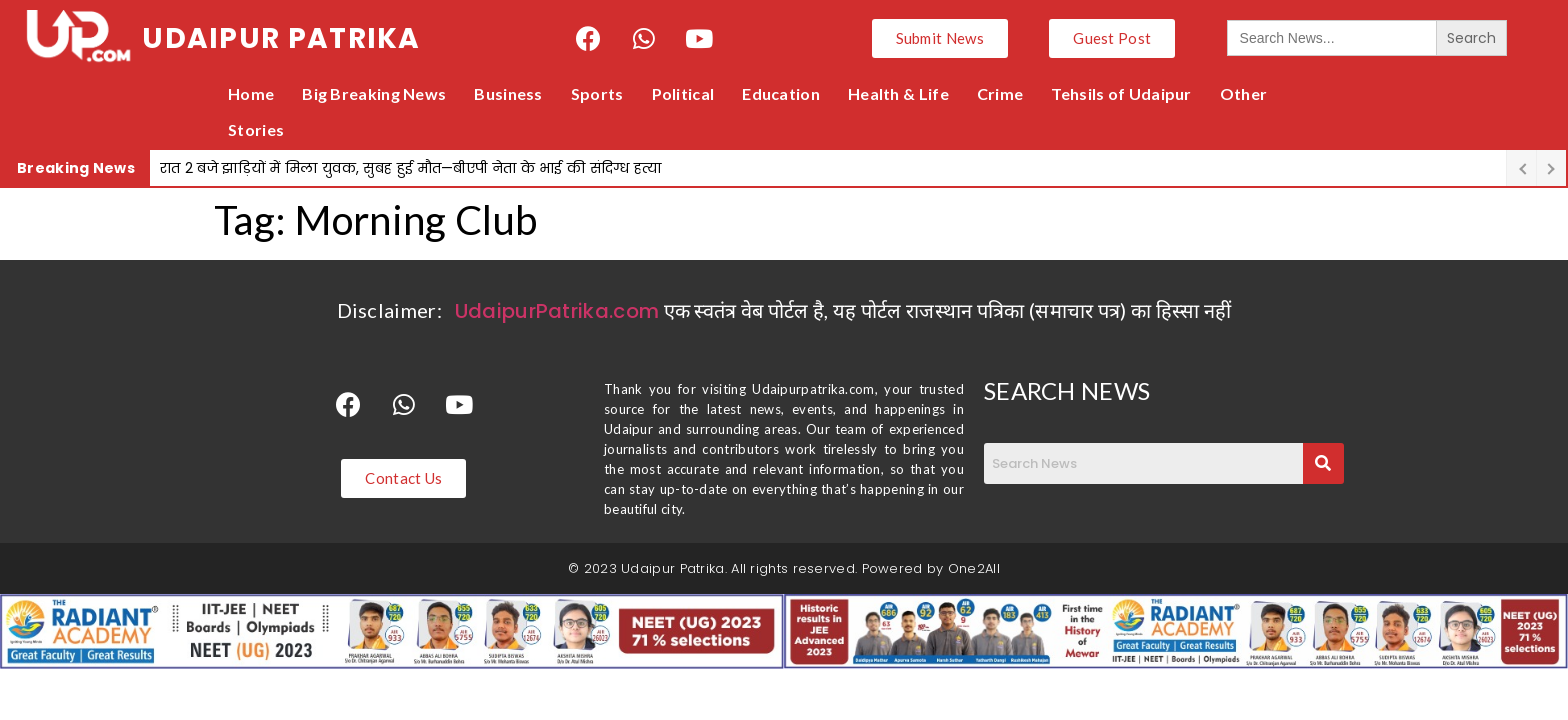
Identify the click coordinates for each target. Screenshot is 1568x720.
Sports (597, 93)
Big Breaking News (374, 93)
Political (683, 93)
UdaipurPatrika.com (557, 311)
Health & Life (898, 93)
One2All (974, 568)
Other (1244, 93)
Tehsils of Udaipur (1121, 93)
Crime (1000, 93)
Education (781, 93)
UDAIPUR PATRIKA (281, 38)
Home (251, 93)
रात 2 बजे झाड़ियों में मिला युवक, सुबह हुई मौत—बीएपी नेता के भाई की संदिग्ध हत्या (411, 168)
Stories (256, 129)
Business (508, 93)
